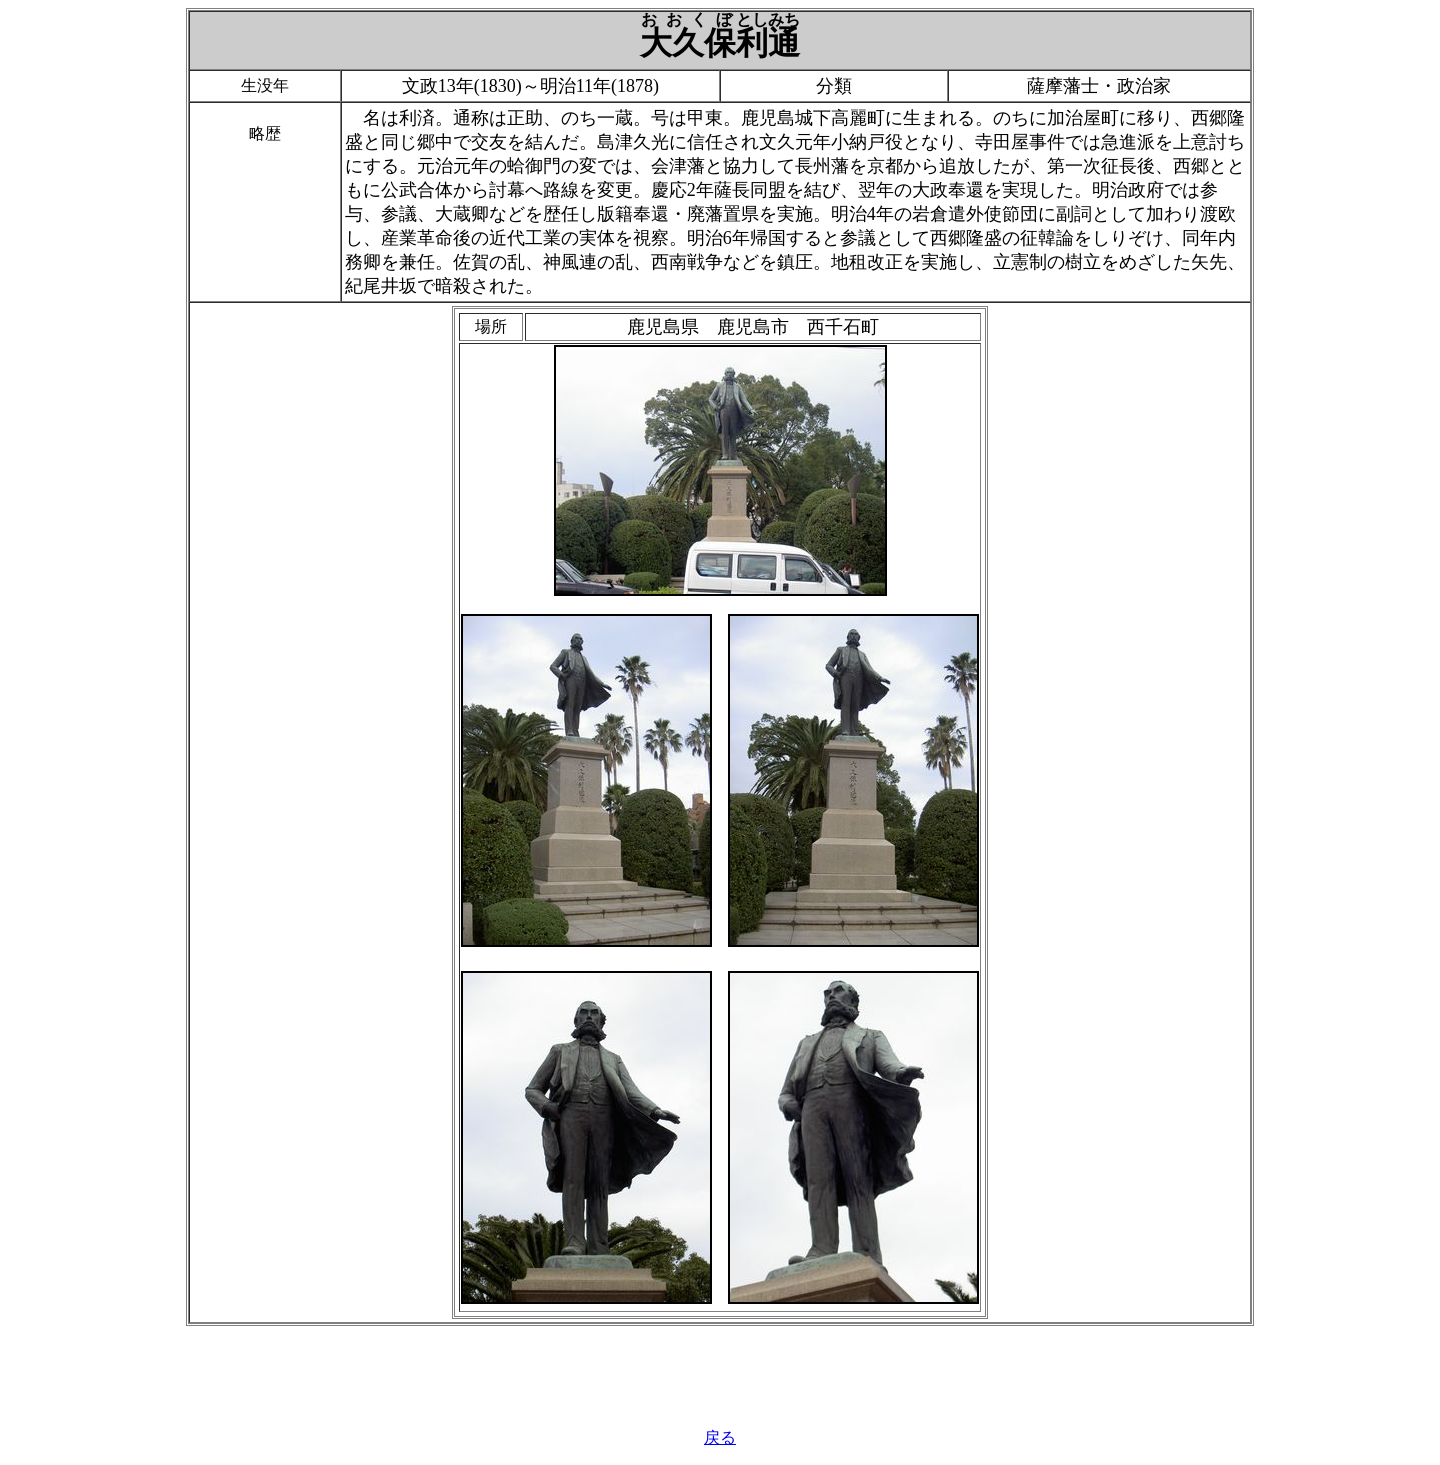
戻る (720, 1437)
